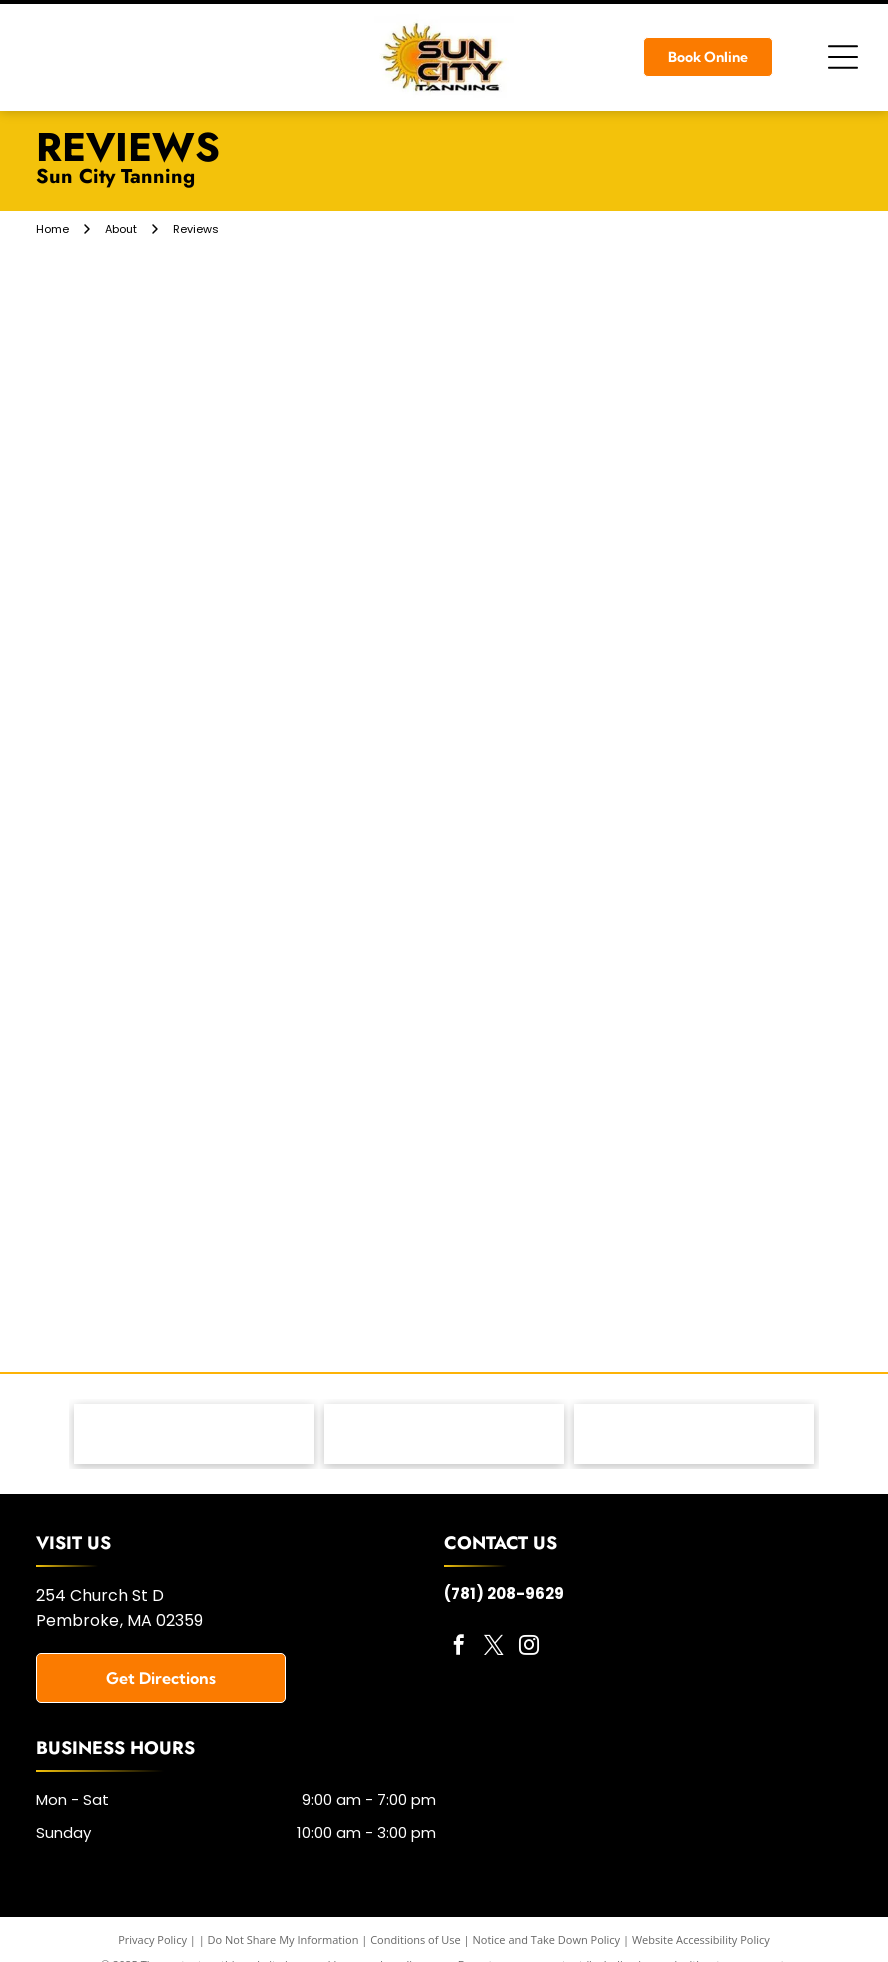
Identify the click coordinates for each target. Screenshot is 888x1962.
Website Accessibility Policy (701, 1939)
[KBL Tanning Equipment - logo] (444, 1434)
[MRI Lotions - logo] (194, 1434)
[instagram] (529, 1647)
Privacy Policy (152, 1939)
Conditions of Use (415, 1939)
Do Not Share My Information (283, 1939)
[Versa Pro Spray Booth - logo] (694, 1434)
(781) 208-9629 (504, 1593)
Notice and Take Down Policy (547, 1939)
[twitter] (494, 1647)
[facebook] (459, 1647)
